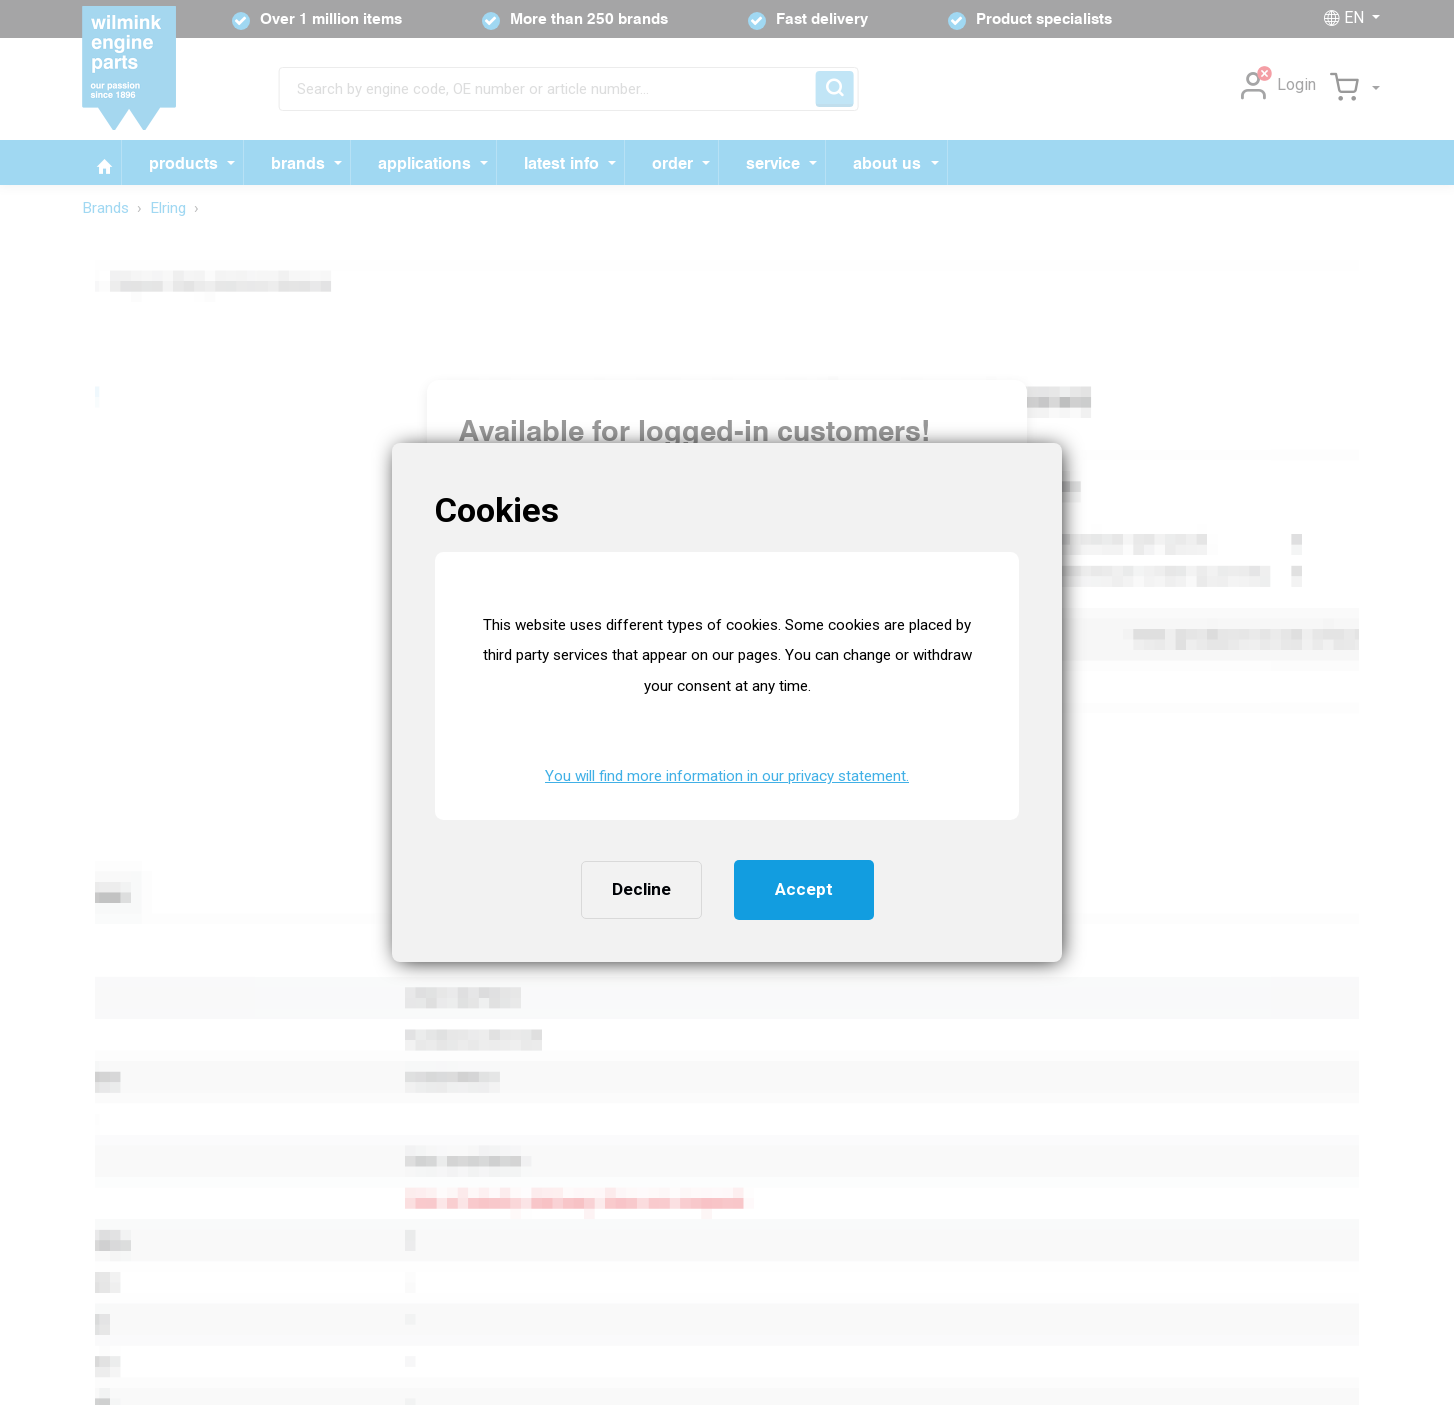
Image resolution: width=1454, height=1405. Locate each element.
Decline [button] (641, 889)
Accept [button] (804, 889)
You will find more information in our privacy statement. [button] (727, 776)
